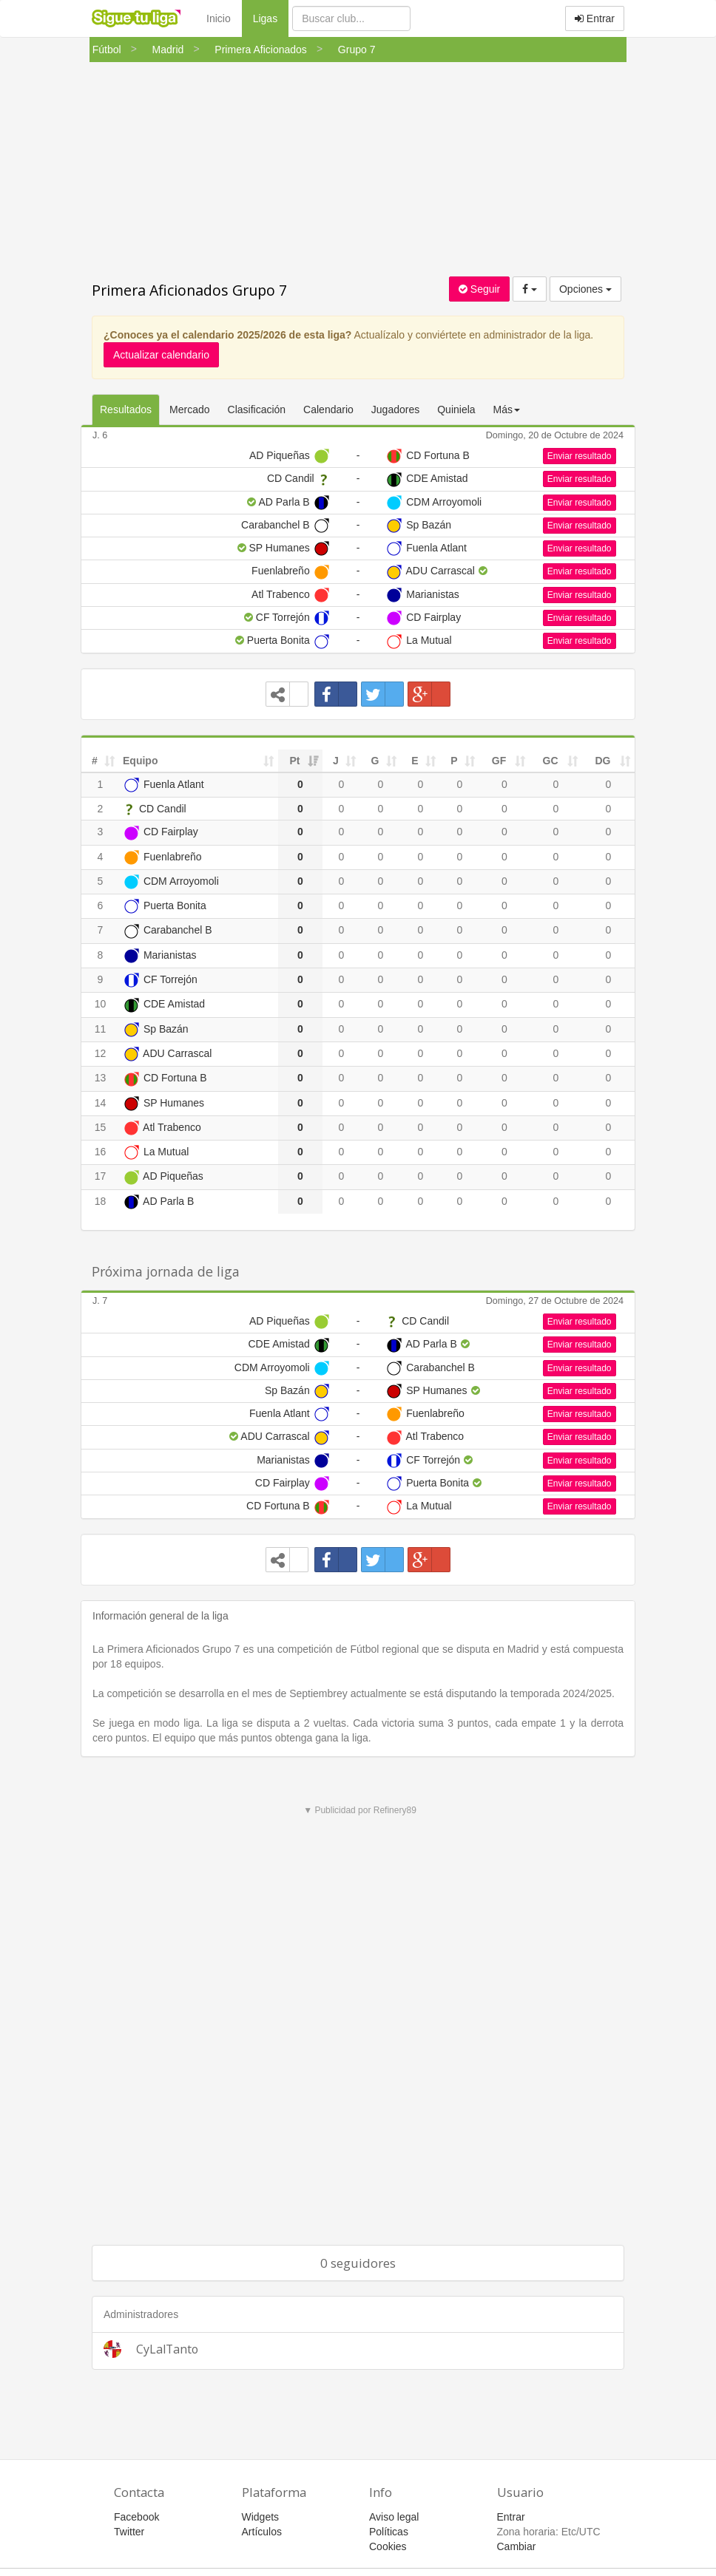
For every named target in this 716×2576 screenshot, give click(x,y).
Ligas (270, 17)
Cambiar (516, 2546)
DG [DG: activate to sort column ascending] (603, 761)
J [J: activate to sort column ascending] (336, 761)
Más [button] (506, 409)
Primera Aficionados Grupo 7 (189, 290)
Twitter (129, 2532)
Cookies (388, 2546)
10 (101, 1004)
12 (101, 1053)
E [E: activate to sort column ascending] (414, 761)
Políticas (388, 2532)
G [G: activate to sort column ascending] (375, 761)
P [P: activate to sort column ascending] (453, 761)
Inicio (218, 18)
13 (101, 1078)
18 (101, 1201)
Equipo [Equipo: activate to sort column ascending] (140, 761)
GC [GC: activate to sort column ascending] (550, 761)
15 (101, 1127)
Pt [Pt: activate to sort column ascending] (295, 761)
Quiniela (456, 409)
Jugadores (395, 409)
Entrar (595, 18)
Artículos (262, 2532)
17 (101, 1176)
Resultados (126, 409)
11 (101, 1029)
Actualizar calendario (161, 355)
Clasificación (257, 409)
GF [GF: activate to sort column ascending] (499, 761)
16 (101, 1152)
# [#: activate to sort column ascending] (95, 761)
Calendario (328, 409)
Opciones (585, 289)
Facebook (136, 2517)
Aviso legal (394, 2517)
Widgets (261, 2517)
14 (101, 1103)
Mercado (189, 409)
